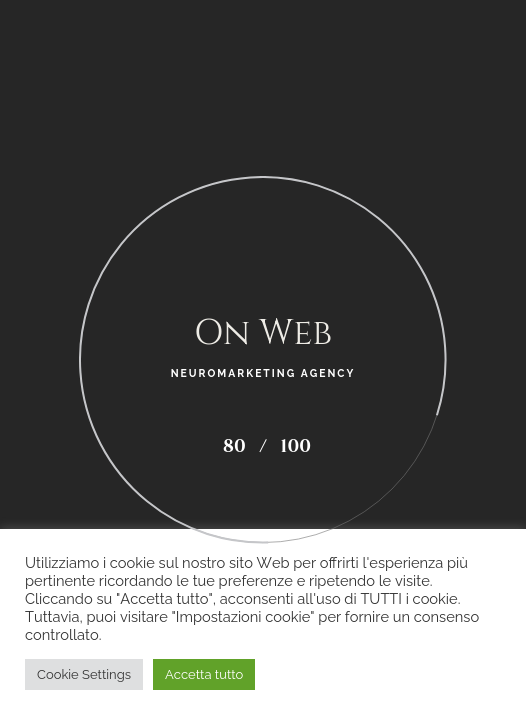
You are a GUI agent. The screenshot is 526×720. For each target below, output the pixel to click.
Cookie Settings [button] (84, 674)
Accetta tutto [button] (204, 674)
